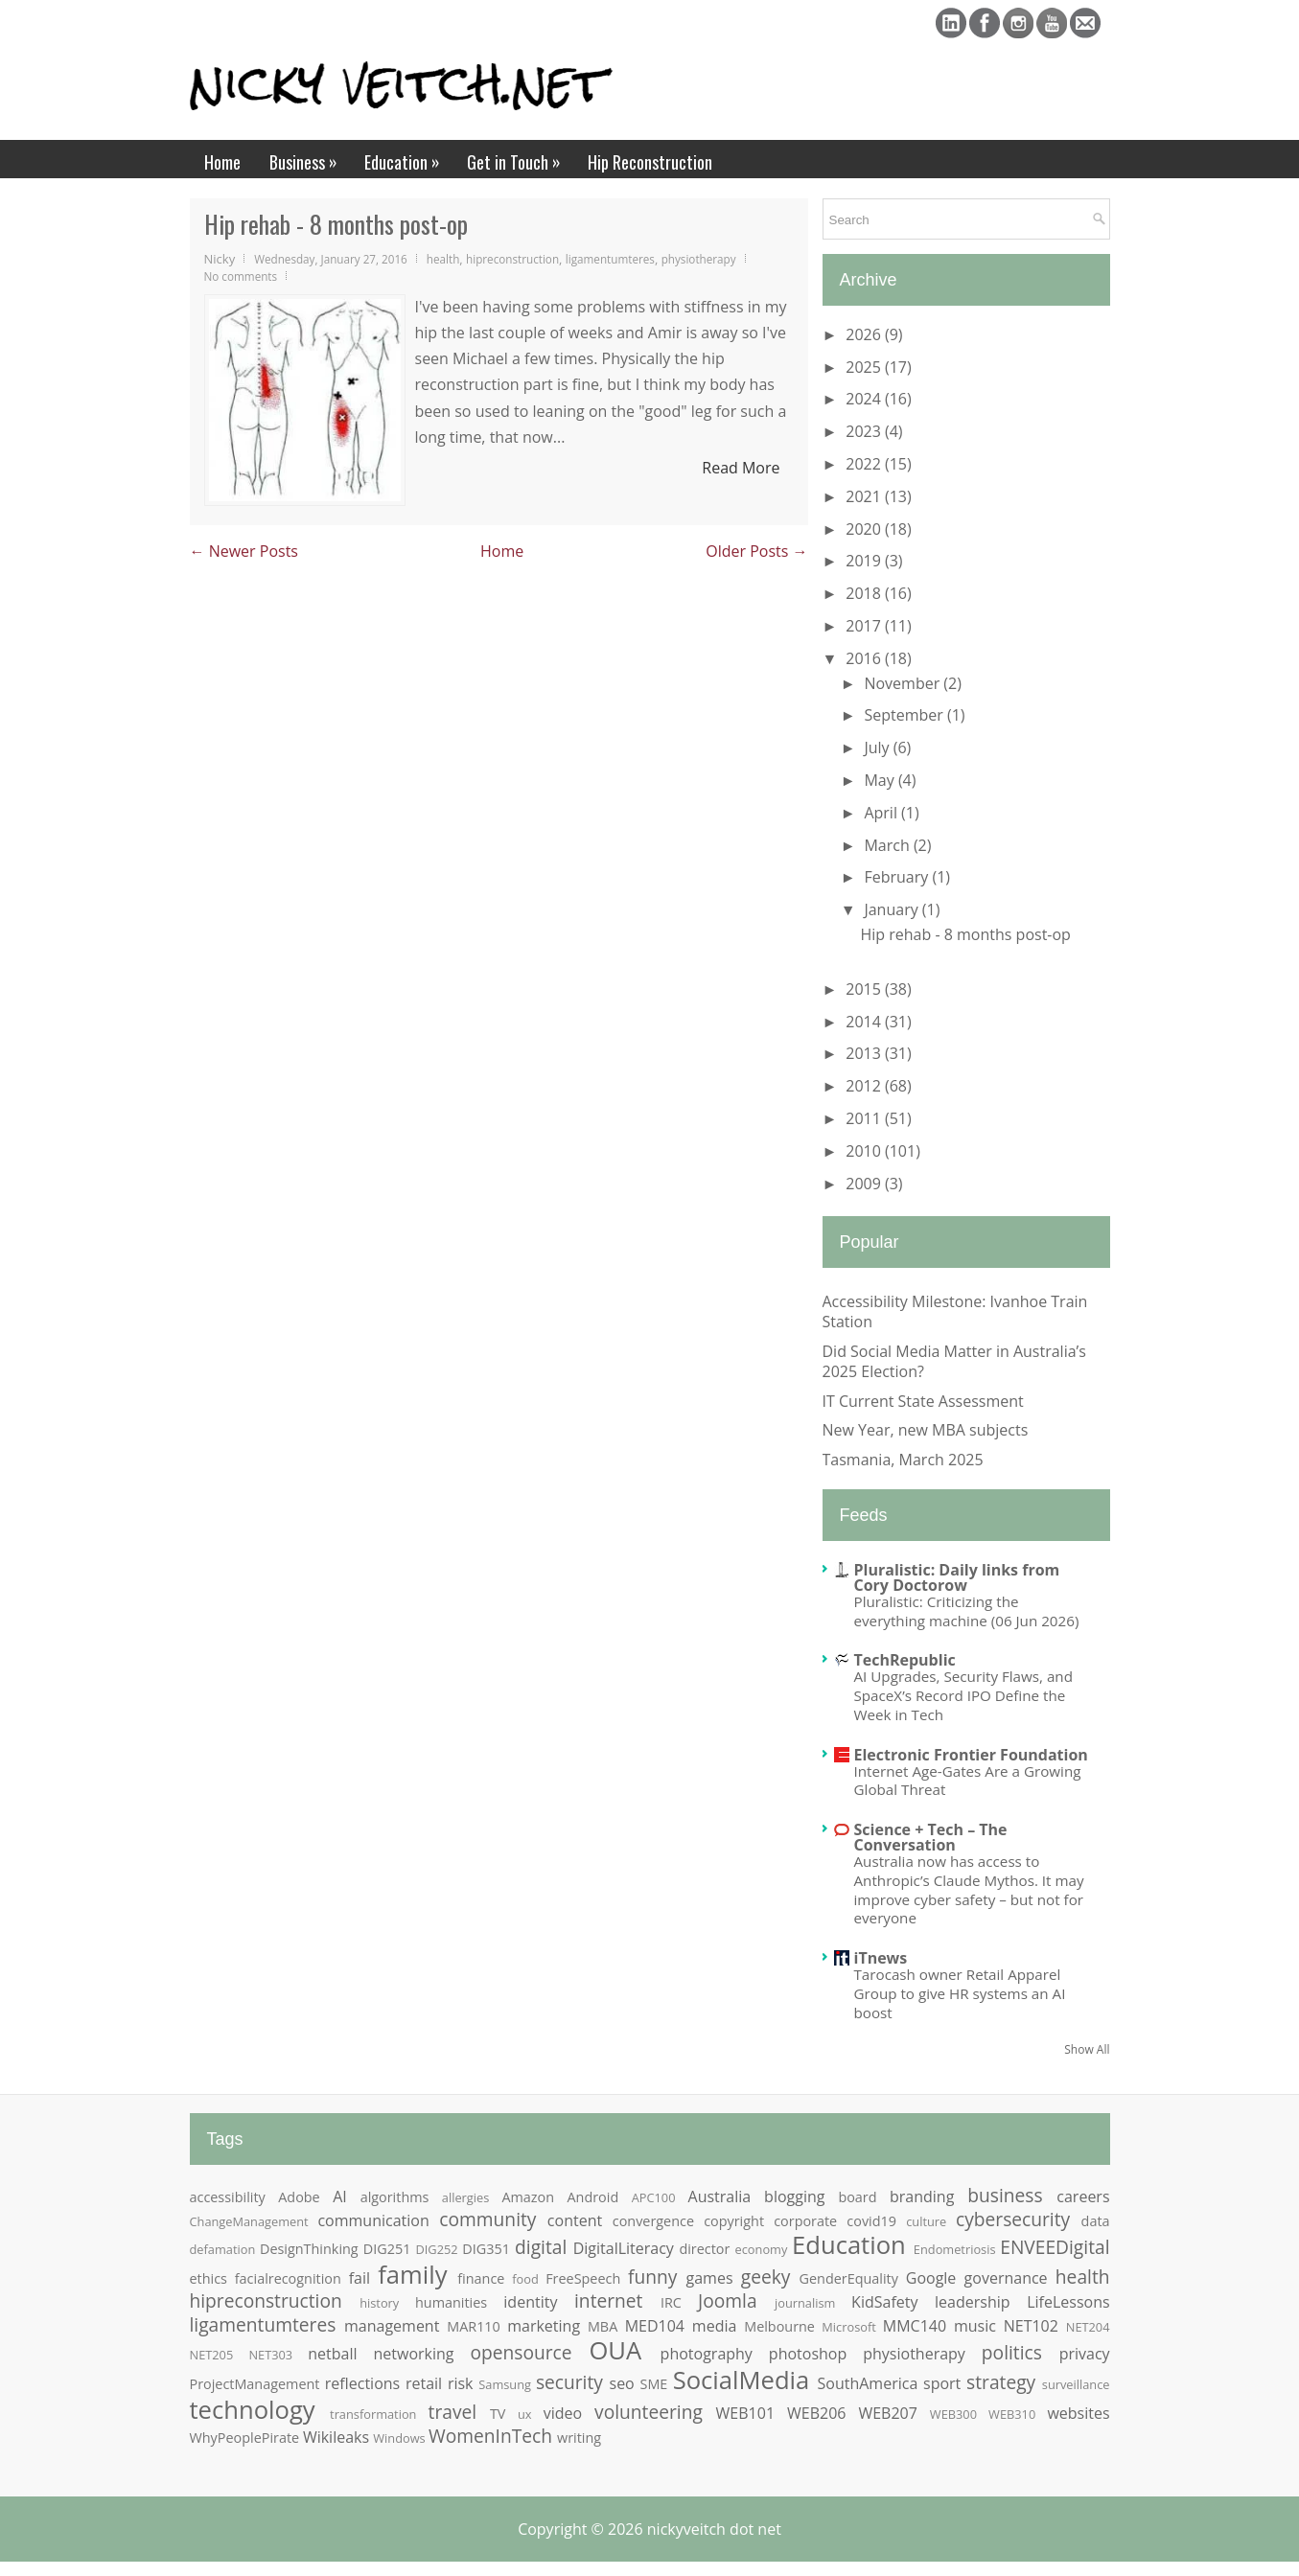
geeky (766, 2276)
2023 (865, 431)
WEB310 (1011, 2414)
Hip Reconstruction (650, 162)
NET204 (1088, 2326)
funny (652, 2276)
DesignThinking (309, 2249)
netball (332, 2353)
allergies (465, 2197)
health (443, 258)
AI (340, 2196)
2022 (865, 463)
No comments (241, 276)
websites (1078, 2413)
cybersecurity (1013, 2219)
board (857, 2197)
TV (498, 2413)
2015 (865, 989)
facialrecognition (288, 2278)
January (892, 909)
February (898, 876)
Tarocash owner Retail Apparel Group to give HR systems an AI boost (960, 1993)
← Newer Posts (244, 551)
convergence (653, 2221)
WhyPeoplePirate (245, 2437)
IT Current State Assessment (923, 1401)
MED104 (654, 2325)
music (975, 2325)
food (525, 2279)
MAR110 (473, 2326)
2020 (865, 529)
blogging (794, 2196)
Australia (720, 2196)
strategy (1000, 2382)
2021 (865, 496)
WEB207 (887, 2413)
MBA (602, 2326)
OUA (615, 2350)
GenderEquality (849, 2278)
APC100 (654, 2197)
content (574, 2220)
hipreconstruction (512, 258)
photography (707, 2353)
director (704, 2249)
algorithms (394, 2197)
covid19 (871, 2221)
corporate (805, 2221)
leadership (972, 2301)
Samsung (504, 2384)
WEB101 (745, 2413)
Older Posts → (756, 551)
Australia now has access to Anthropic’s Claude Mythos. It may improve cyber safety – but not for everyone (969, 1889)
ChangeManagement (249, 2221)
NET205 (212, 2354)
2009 (865, 1183)
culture (926, 2221)
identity (530, 2301)
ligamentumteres (610, 258)
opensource (521, 2352)
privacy (1084, 2353)
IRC (671, 2302)
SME (653, 2384)
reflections (362, 2383)
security (569, 2382)
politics (1012, 2352)
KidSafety (884, 2301)
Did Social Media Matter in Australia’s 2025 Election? (954, 1361)
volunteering (648, 2412)
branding (922, 2196)
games (709, 2277)
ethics (208, 2278)
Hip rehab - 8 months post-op (336, 224)
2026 (865, 334)
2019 (865, 560)
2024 (865, 398)
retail (424, 2383)
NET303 (270, 2354)
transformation (373, 2414)
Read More (740, 467)
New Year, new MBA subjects (926, 1429)
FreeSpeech (582, 2278)
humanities (451, 2302)
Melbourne (779, 2326)
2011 (865, 1118)
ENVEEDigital (1054, 2247)
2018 (865, 593)
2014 (865, 1021)
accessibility (228, 2197)
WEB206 (816, 2413)
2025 (865, 367)
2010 (865, 1151)
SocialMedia (741, 2380)
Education (408, 157)
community (487, 2219)
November (903, 683)
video (563, 2413)
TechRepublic (905, 1659)
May (880, 780)
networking (414, 2353)
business (1004, 2195)
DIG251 (387, 2249)
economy (761, 2249)
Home (222, 162)
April (882, 812)
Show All (1086, 2049)
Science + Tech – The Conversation (931, 1837)
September (905, 714)
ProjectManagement (255, 2384)
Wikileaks (336, 2437)
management (391, 2325)
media (714, 2325)
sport (942, 2383)
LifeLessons (1068, 2301)
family (412, 2274)
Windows (399, 2438)
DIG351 (486, 2249)
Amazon (527, 2197)
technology (252, 2409)
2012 (865, 1085)
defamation (223, 2249)
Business (309, 157)
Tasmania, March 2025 (903, 1459)
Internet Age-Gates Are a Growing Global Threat (967, 1780)
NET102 (1031, 2325)
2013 (865, 1053)
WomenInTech (490, 2436)
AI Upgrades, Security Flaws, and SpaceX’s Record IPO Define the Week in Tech (963, 1695)
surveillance (1076, 2384)
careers (1082, 2196)
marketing (543, 2325)
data (1095, 2221)
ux (525, 2414)
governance (1006, 2277)
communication (373, 2220)
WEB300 (953, 2414)
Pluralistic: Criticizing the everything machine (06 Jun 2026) (966, 1611)
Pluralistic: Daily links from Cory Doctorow (957, 1577)
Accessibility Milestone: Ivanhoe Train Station (955, 1311)
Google (931, 2277)
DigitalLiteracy (623, 2248)
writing (579, 2437)
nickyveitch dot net (714, 2529)
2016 (865, 658)
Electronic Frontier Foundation (971, 1754)
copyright (734, 2221)
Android (593, 2197)
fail (359, 2277)
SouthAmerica (868, 2383)
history (379, 2303)
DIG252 (437, 2249)
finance (480, 2278)
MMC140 (914, 2325)
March (888, 845)
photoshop (808, 2353)
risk (461, 2383)
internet (608, 2300)
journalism (805, 2303)
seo (622, 2383)
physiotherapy (698, 258)
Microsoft (848, 2326)
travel (453, 2412)
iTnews (881, 1957)
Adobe (298, 2197)
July (878, 747)
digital (541, 2247)
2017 (865, 625)
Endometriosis (955, 2249)
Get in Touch (520, 157)
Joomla (727, 2300)
